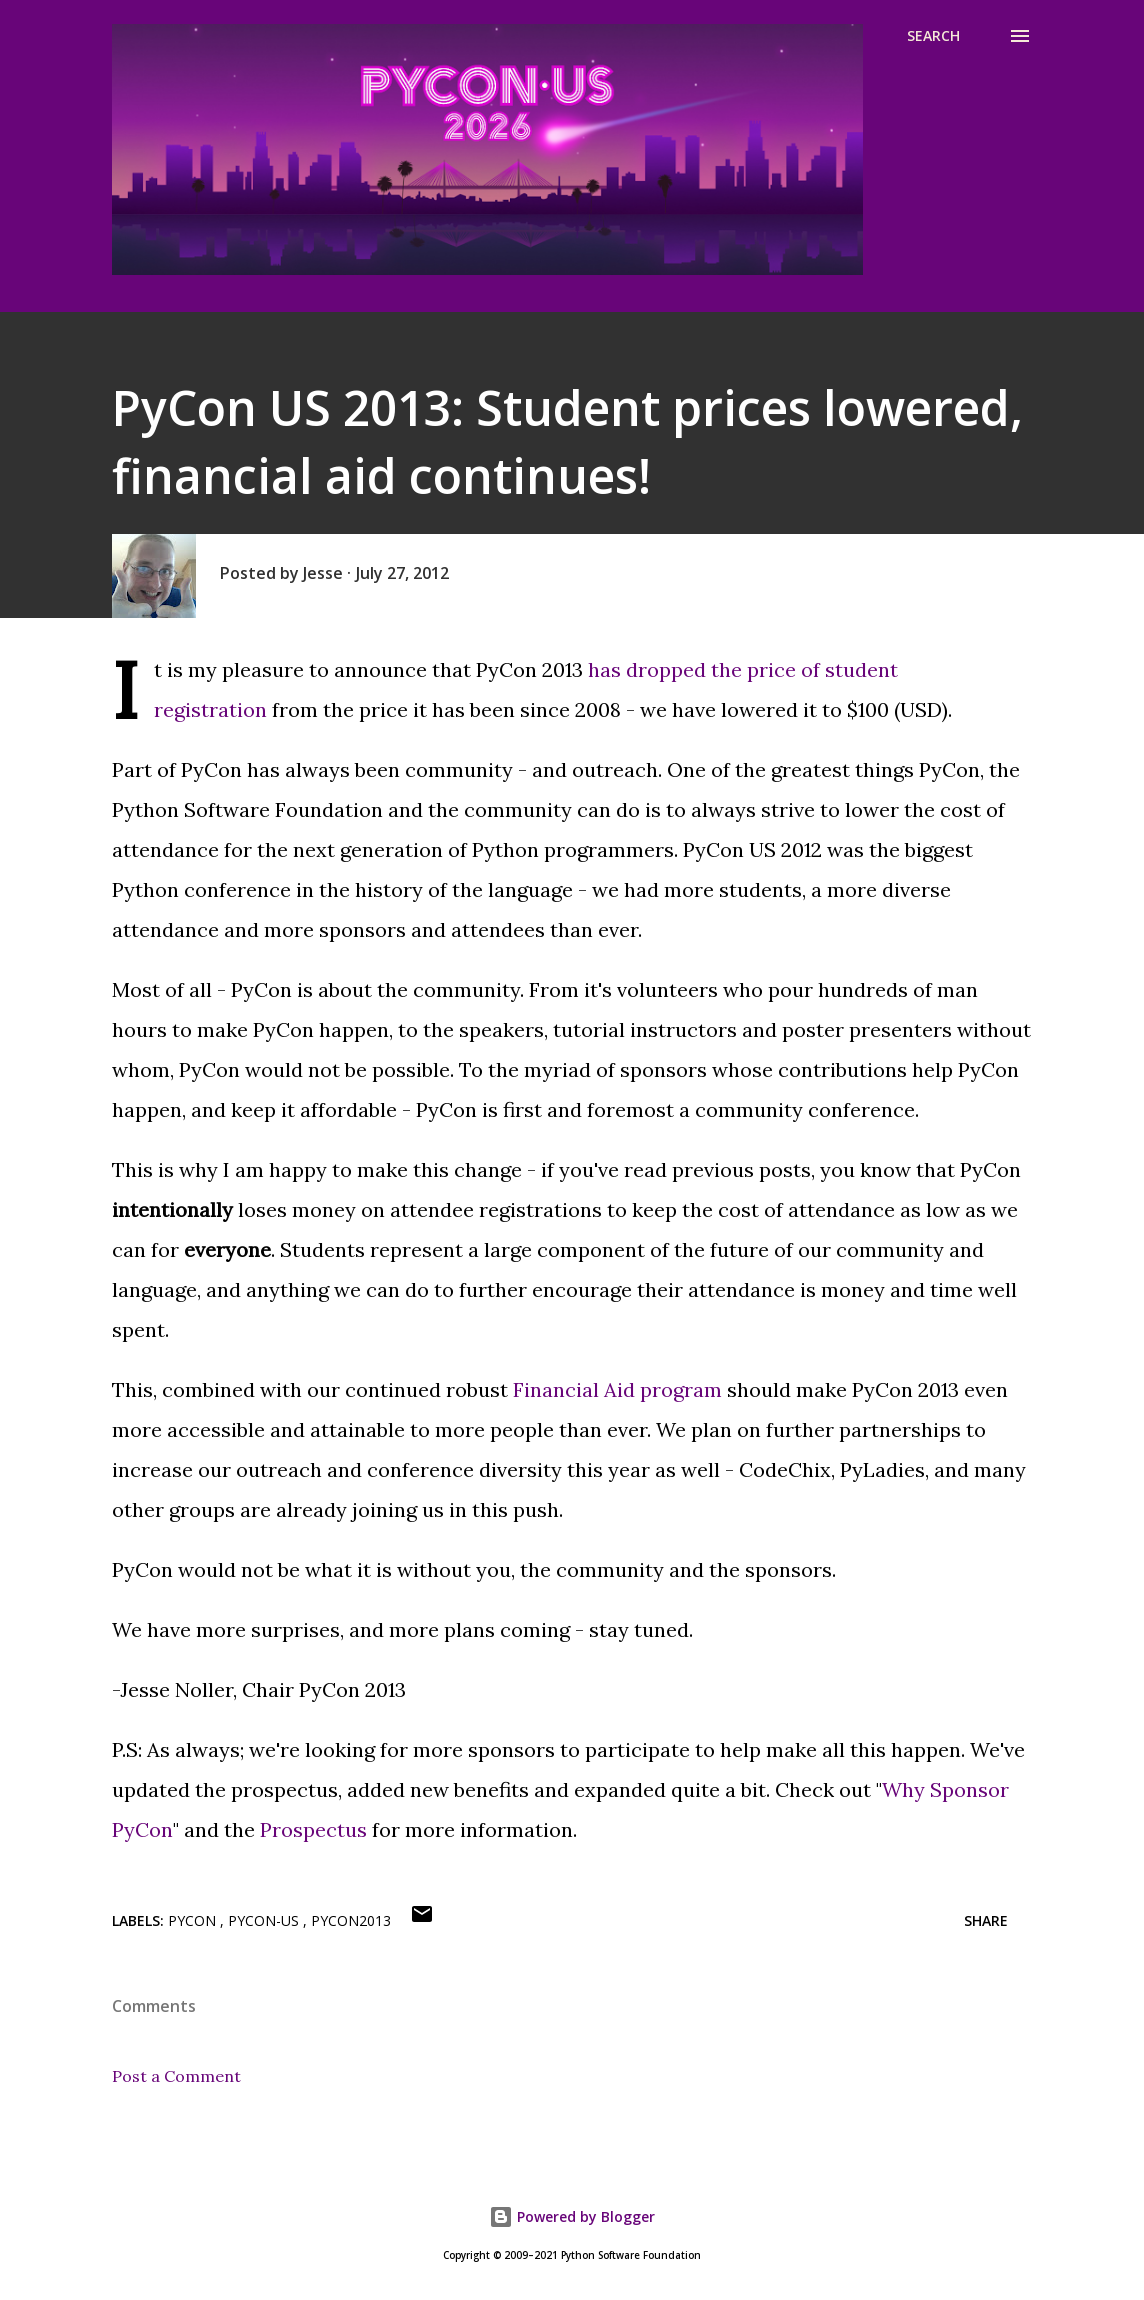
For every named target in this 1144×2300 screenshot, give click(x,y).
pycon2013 (351, 1920)
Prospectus (313, 1829)
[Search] (933, 36)
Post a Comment (176, 2076)
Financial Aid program (617, 1389)
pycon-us (265, 1920)
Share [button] (986, 1920)
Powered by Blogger (572, 2216)
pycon (194, 1920)
